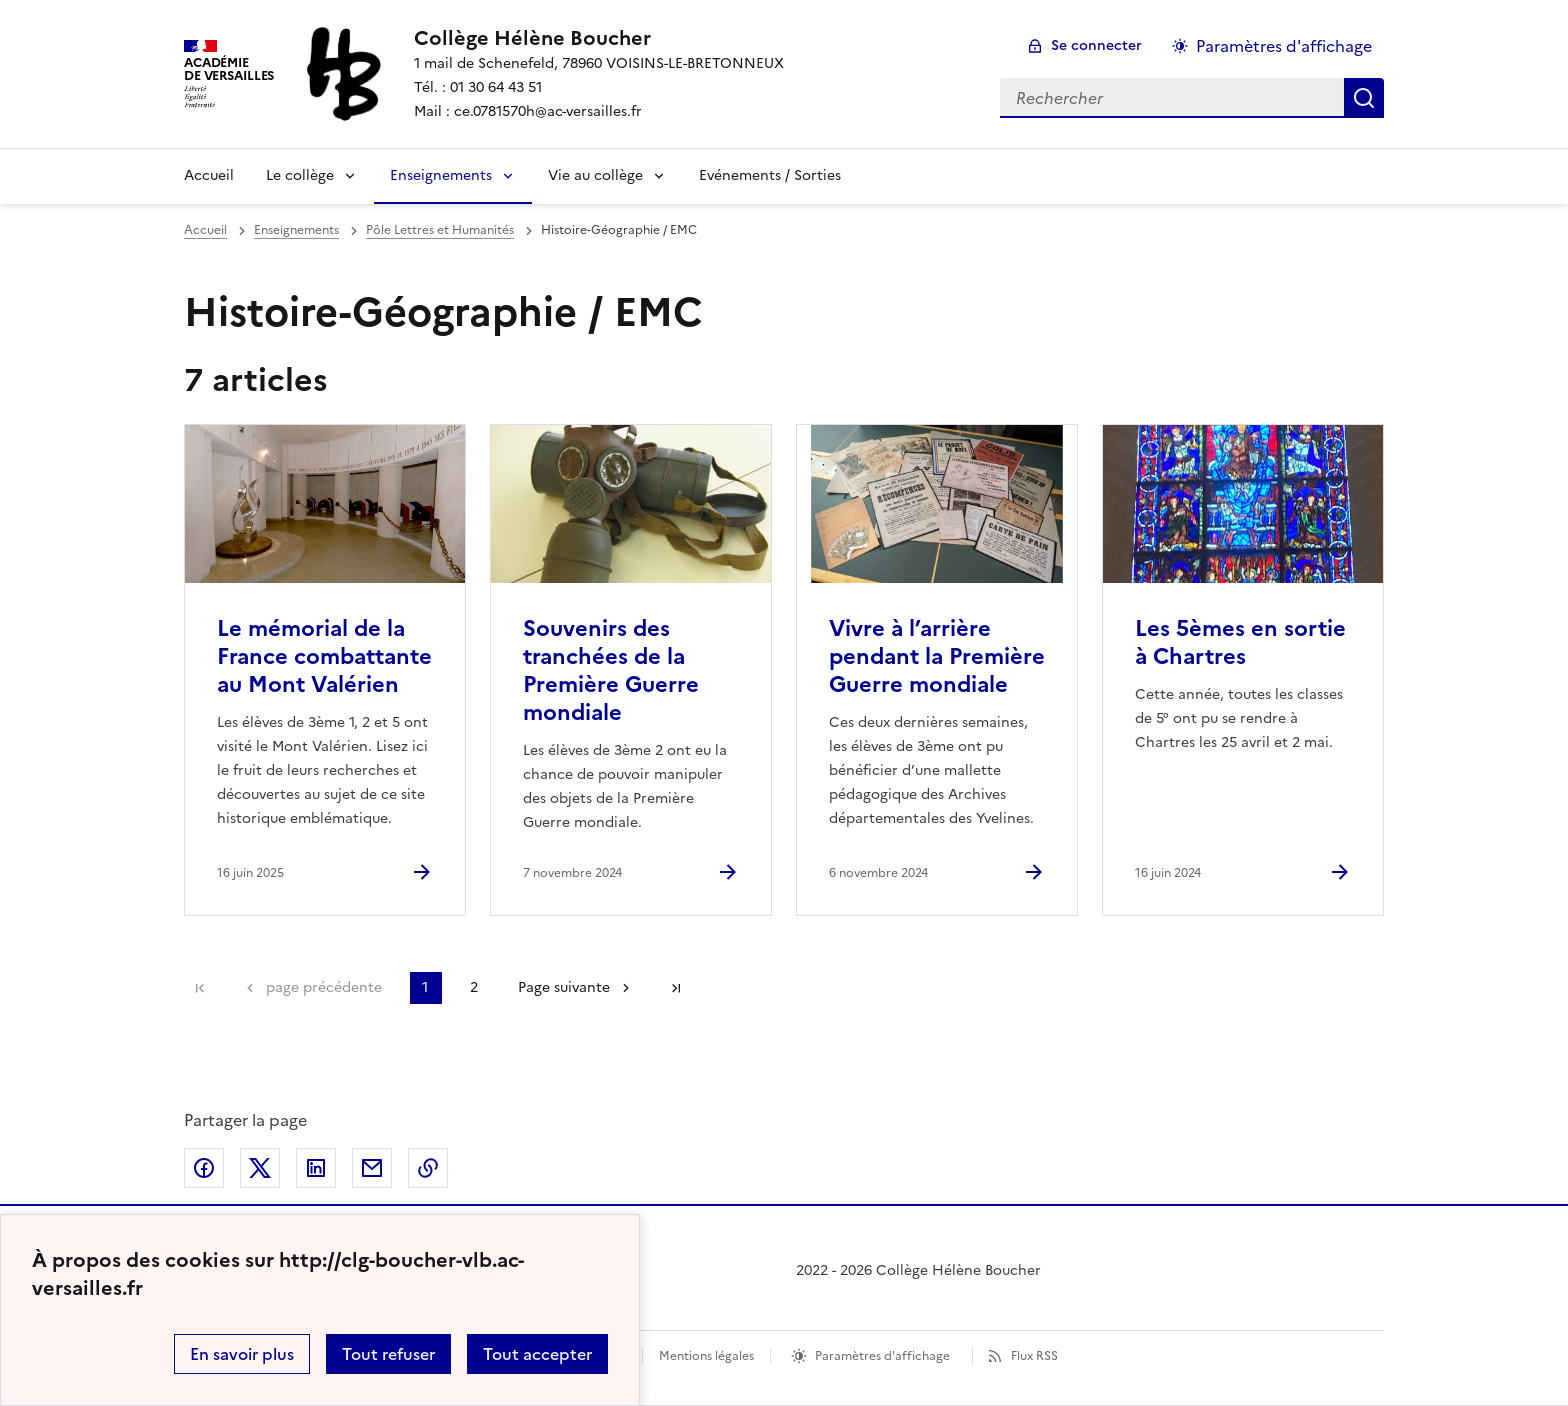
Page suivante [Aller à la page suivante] (564, 987)
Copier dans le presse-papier (428, 1168)
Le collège (300, 175)
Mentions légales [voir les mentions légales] (706, 1356)
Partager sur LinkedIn (316, 1168)
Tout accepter (537, 1354)
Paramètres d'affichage (882, 1356)
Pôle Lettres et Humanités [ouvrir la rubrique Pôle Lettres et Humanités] (440, 230)
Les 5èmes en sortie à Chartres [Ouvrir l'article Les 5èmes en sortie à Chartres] (1240, 642)
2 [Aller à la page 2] (474, 987)
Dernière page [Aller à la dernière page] (676, 988)
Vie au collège (595, 175)
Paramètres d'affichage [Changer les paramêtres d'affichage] (1284, 46)
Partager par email (372, 1168)
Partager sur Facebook (204, 1168)
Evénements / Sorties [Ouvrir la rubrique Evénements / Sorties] (770, 175)
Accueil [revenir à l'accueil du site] (205, 230)
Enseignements (441, 175)
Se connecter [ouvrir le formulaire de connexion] (1096, 45)
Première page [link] (200, 988)
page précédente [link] (324, 987)
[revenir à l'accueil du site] (599, 38)
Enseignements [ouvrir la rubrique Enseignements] (296, 230)
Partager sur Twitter (260, 1168)
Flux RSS (1034, 1356)
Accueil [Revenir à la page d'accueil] (209, 175)
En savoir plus (242, 1354)
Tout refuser (388, 1354)
